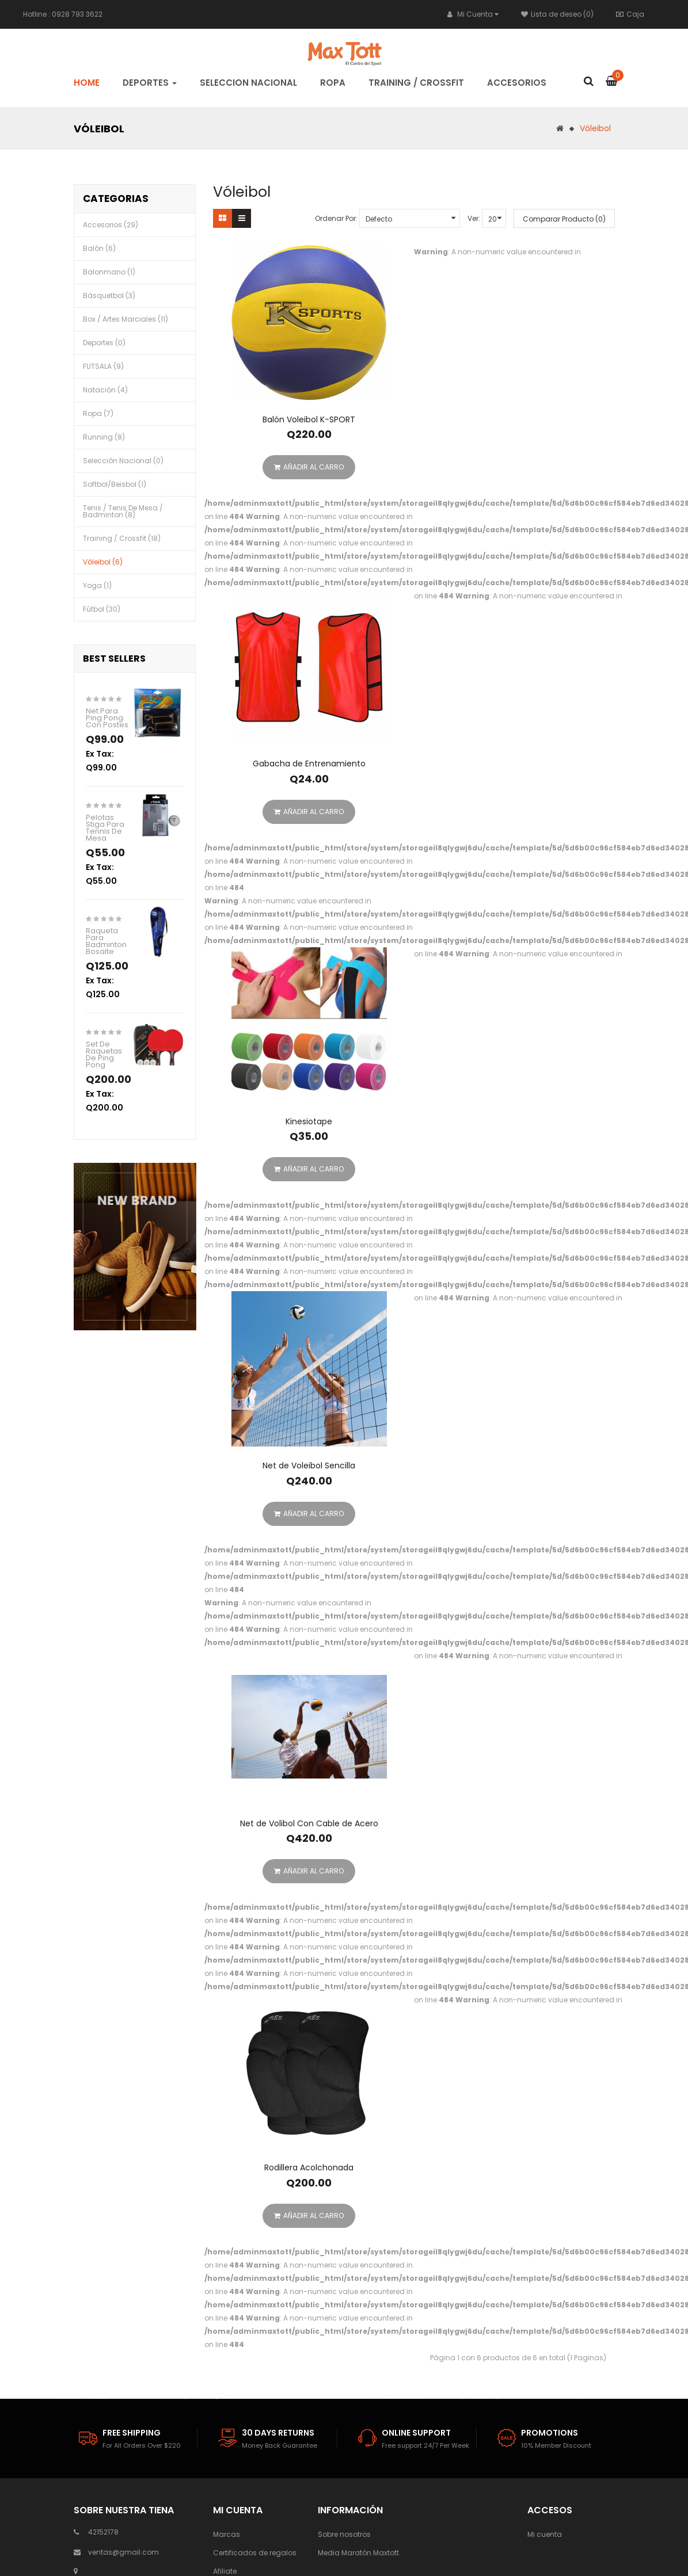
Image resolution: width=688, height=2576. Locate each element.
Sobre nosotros (344, 2534)
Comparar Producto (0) (564, 219)
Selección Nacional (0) (123, 460)
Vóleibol (595, 128)
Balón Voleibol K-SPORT (309, 419)
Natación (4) (105, 390)
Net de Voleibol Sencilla (309, 1465)
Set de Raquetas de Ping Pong (104, 1054)
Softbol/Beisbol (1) (114, 484)
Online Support (416, 2432)
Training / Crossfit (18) (122, 538)
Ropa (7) (98, 413)
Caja (630, 14)
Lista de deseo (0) (557, 14)
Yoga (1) (97, 585)
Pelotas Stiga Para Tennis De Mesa (105, 828)
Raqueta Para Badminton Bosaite (106, 941)
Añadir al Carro (309, 467)
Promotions (549, 2432)
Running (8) (104, 437)
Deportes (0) (104, 343)
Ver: (473, 218)
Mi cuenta (544, 2534)
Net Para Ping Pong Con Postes (107, 717)
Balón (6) (99, 248)
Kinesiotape (309, 1121)
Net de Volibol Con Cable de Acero (309, 1823)
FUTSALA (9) (103, 366)
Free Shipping (131, 2432)
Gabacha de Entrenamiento (309, 763)
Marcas (226, 2534)
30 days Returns (278, 2432)
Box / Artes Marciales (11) (125, 319)
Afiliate (225, 2571)
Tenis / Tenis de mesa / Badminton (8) (123, 511)
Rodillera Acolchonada (308, 2167)
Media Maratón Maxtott (358, 2553)
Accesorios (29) (110, 225)
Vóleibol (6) (103, 562)
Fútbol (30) (101, 609)
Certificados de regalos (255, 2553)
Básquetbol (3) (109, 295)
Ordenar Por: (336, 218)
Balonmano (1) (109, 272)
